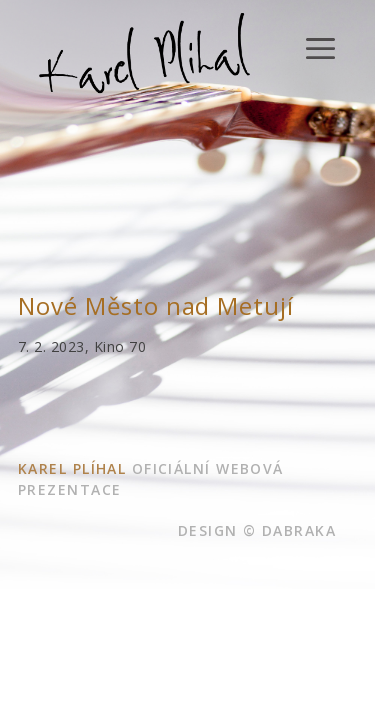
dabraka (299, 530)
